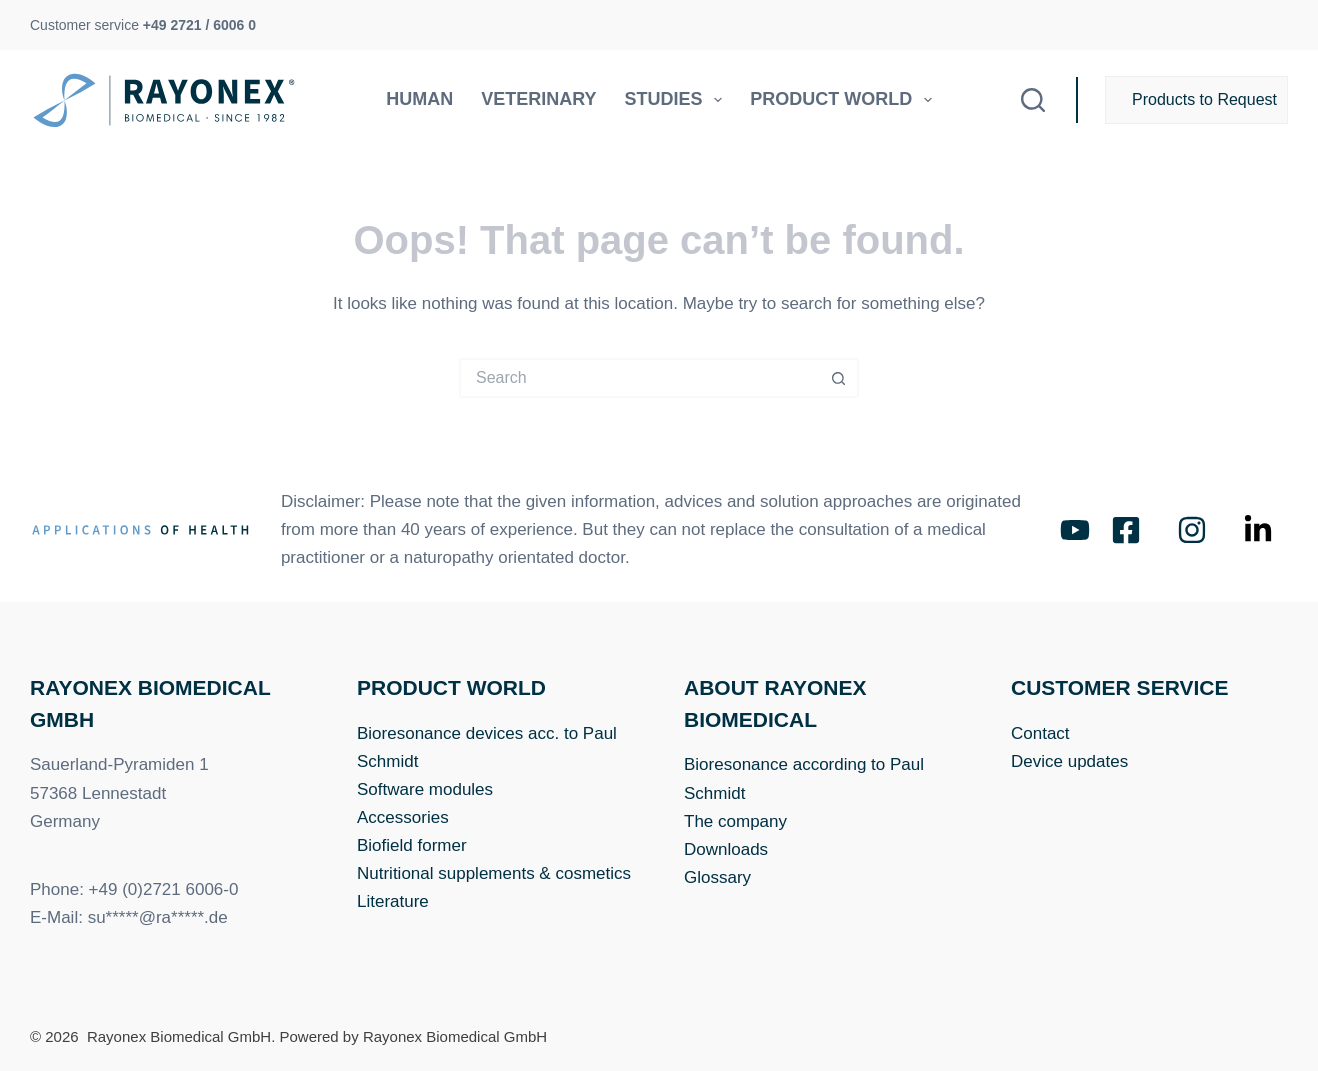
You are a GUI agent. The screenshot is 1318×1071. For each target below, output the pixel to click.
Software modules (425, 789)
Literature (393, 901)
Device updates (1069, 761)
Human (419, 99)
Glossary (717, 877)
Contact (1040, 733)
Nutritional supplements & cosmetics (494, 873)
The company (735, 821)
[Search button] (839, 378)
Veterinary (538, 99)
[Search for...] (639, 378)
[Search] (1033, 100)
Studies (678, 100)
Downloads (726, 849)
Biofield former (412, 845)
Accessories (403, 817)
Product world (845, 100)
